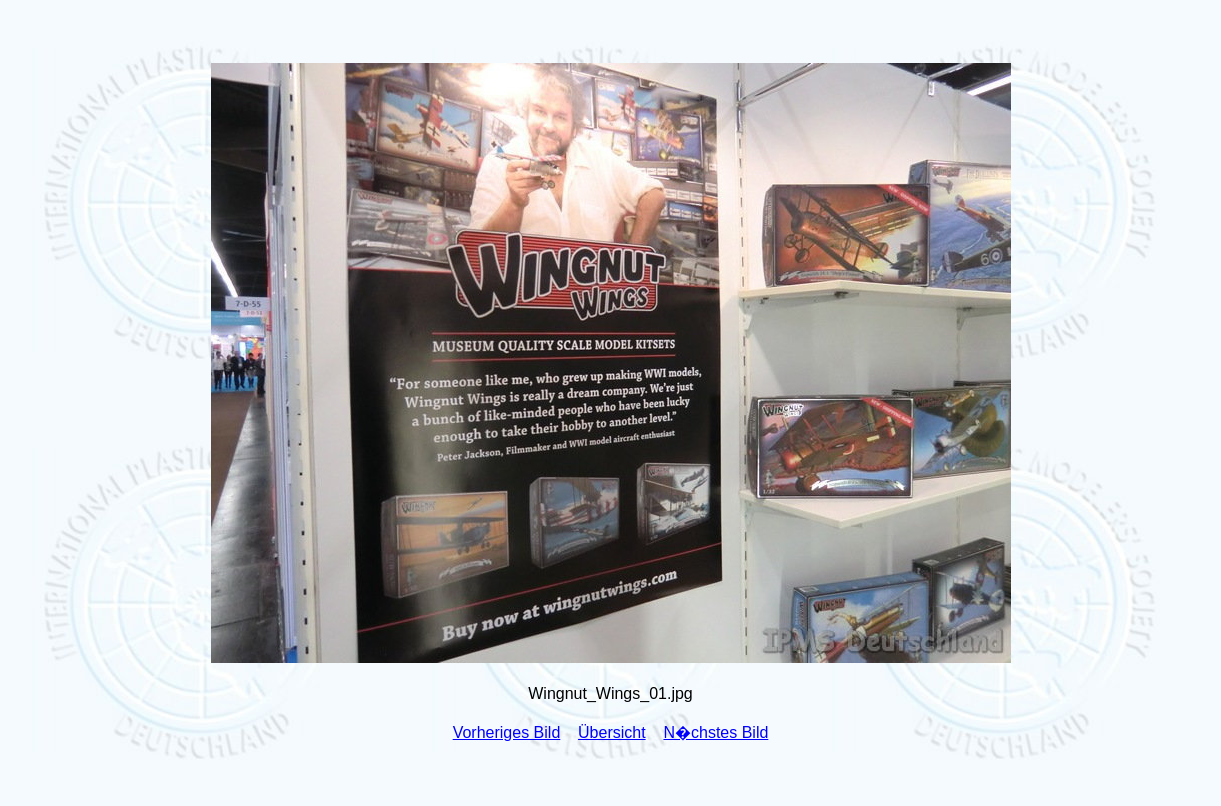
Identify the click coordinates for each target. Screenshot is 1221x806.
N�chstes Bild (715, 732)
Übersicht (612, 732)
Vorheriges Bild (507, 732)
